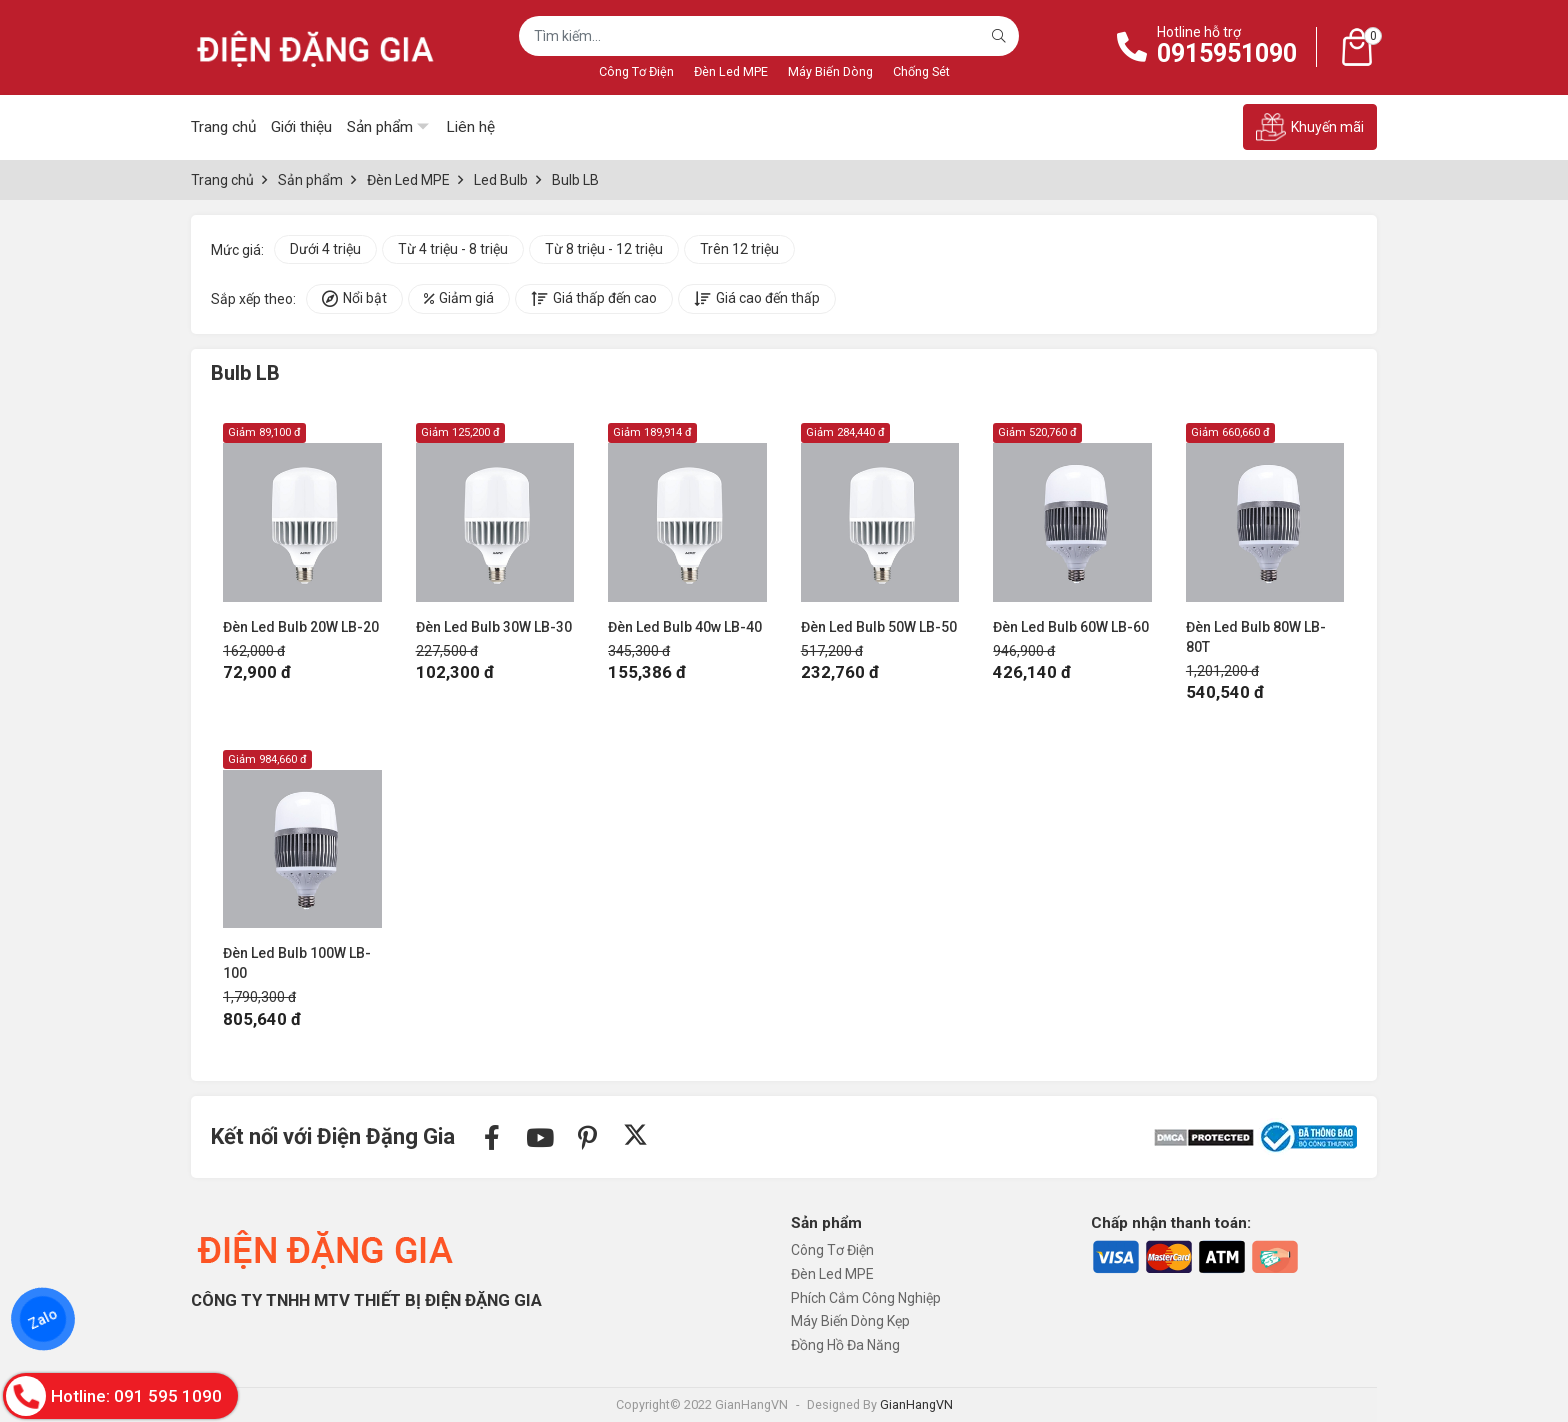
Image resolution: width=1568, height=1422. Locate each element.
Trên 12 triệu (739, 249)
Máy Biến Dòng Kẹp (850, 1321)
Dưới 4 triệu (325, 249)
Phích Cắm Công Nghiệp (866, 1298)
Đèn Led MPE (731, 71)
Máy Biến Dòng (830, 71)
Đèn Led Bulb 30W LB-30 (494, 627)
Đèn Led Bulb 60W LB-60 (1071, 627)
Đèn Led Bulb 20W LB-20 (301, 627)
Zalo (43, 1319)
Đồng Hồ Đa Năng (845, 1345)
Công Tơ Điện (636, 71)
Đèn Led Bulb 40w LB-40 (685, 627)
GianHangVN (916, 1404)
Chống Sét (921, 71)
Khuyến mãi (1310, 127)
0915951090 (1227, 53)
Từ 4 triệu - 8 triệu (453, 249)
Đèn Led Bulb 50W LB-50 (879, 627)
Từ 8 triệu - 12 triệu (604, 249)
